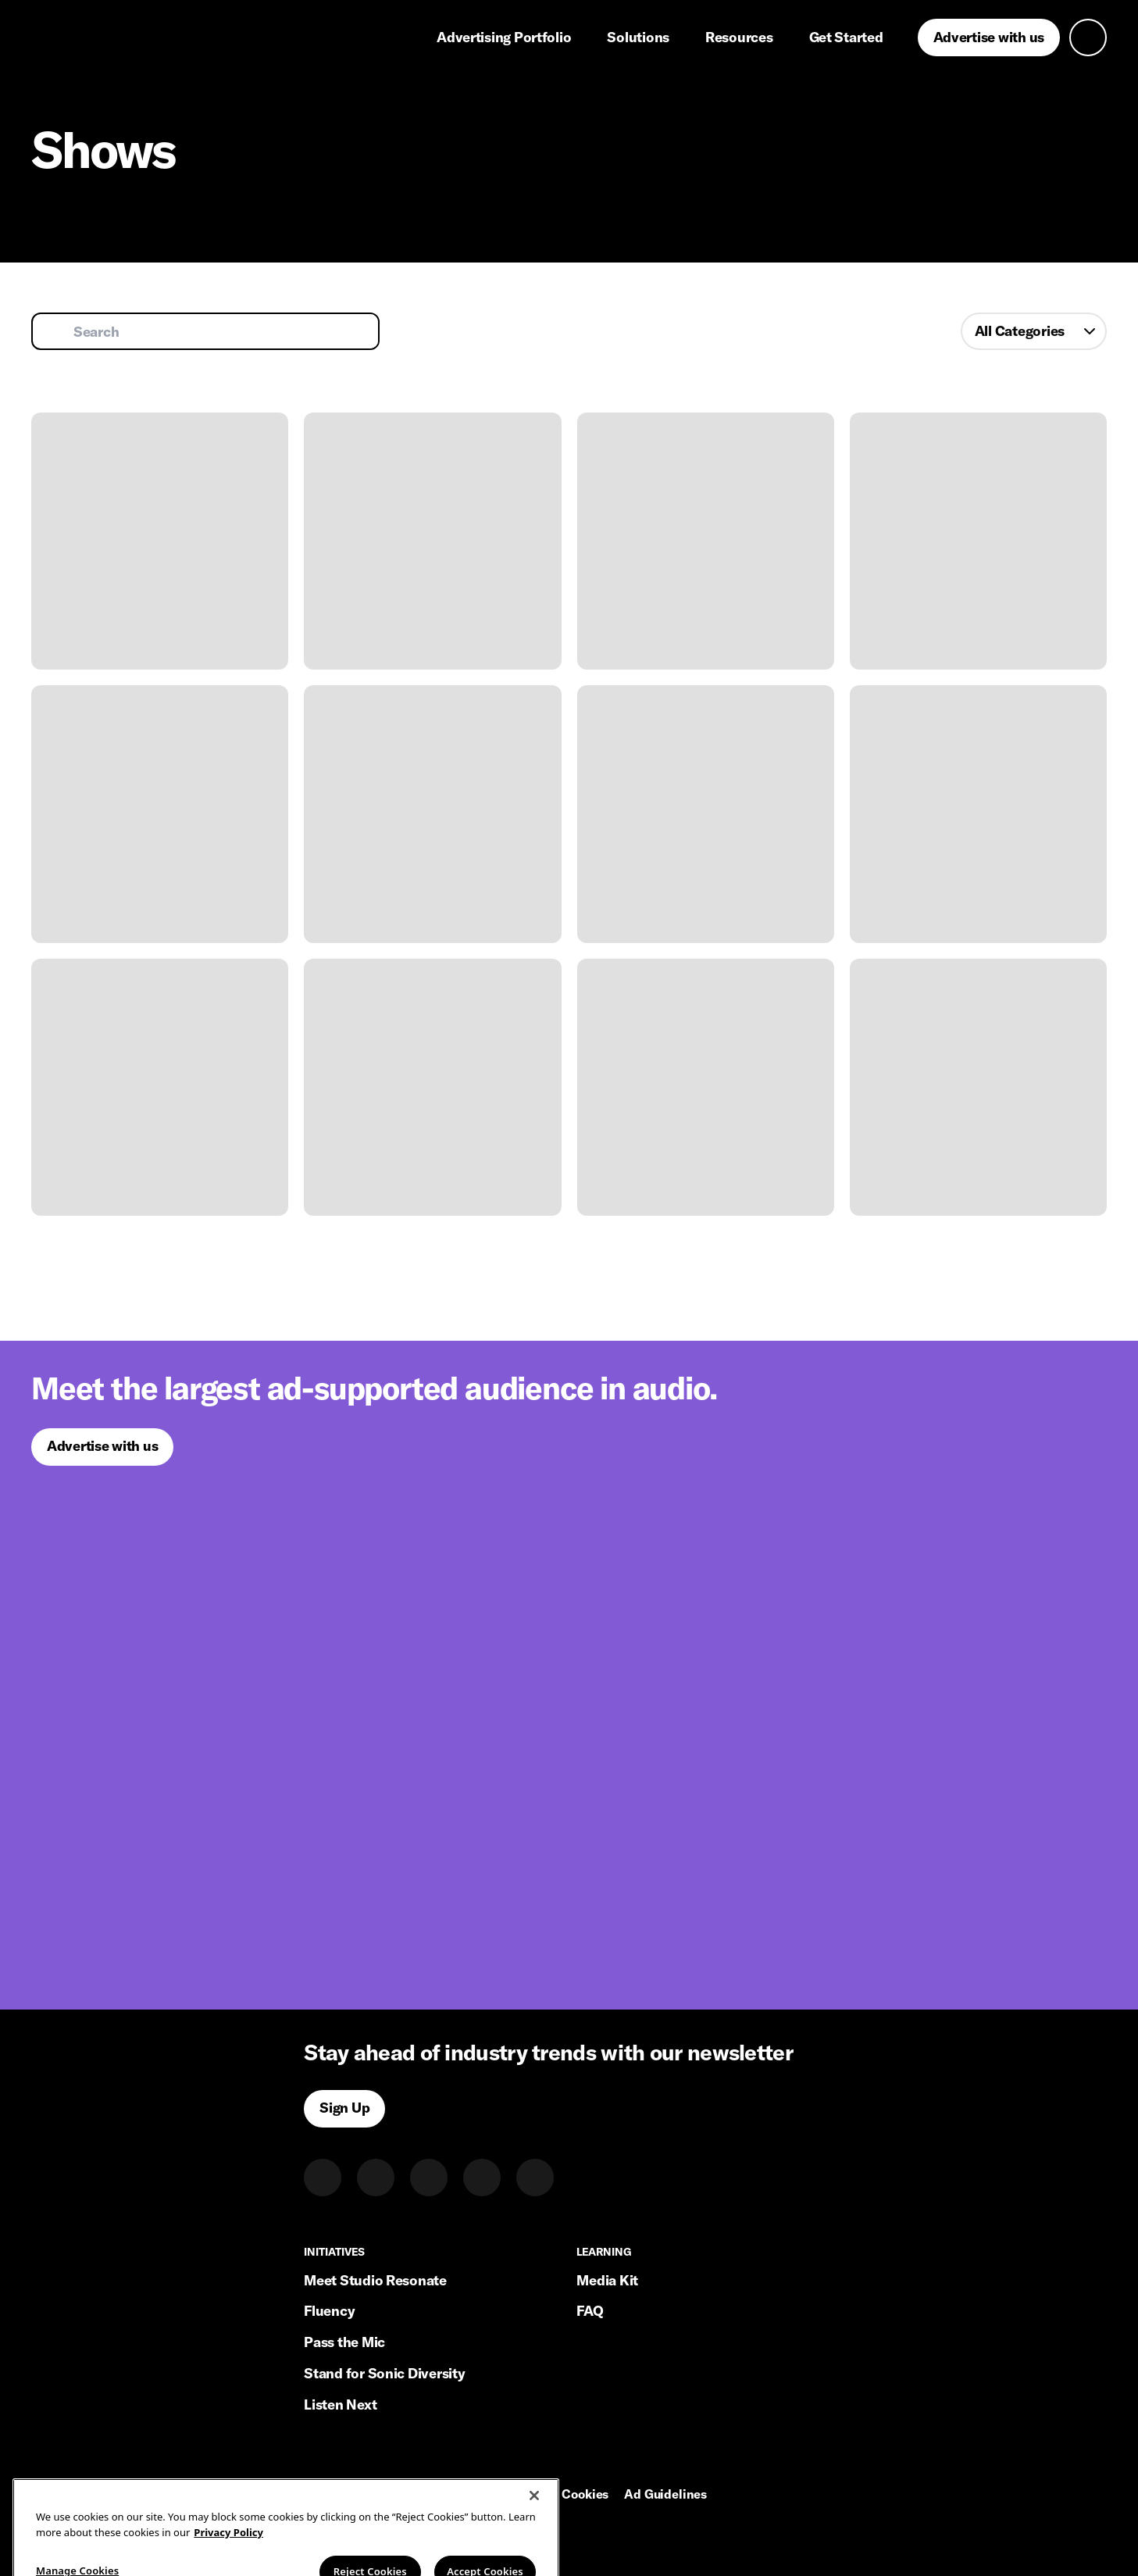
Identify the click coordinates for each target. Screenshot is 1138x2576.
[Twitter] (375, 2177)
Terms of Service (351, 2495)
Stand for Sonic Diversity (384, 2373)
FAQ (589, 2311)
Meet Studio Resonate (375, 2280)
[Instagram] (429, 2177)
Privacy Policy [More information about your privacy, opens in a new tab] (228, 2553)
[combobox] (1034, 331)
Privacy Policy (457, 2495)
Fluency (329, 2311)
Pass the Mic (344, 2342)
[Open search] (1088, 37)
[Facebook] (482, 2177)
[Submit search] (54, 331)
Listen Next (340, 2404)
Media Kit (607, 2280)
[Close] (534, 2516)
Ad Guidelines (665, 2495)
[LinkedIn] (322, 2177)
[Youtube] (535, 2177)
